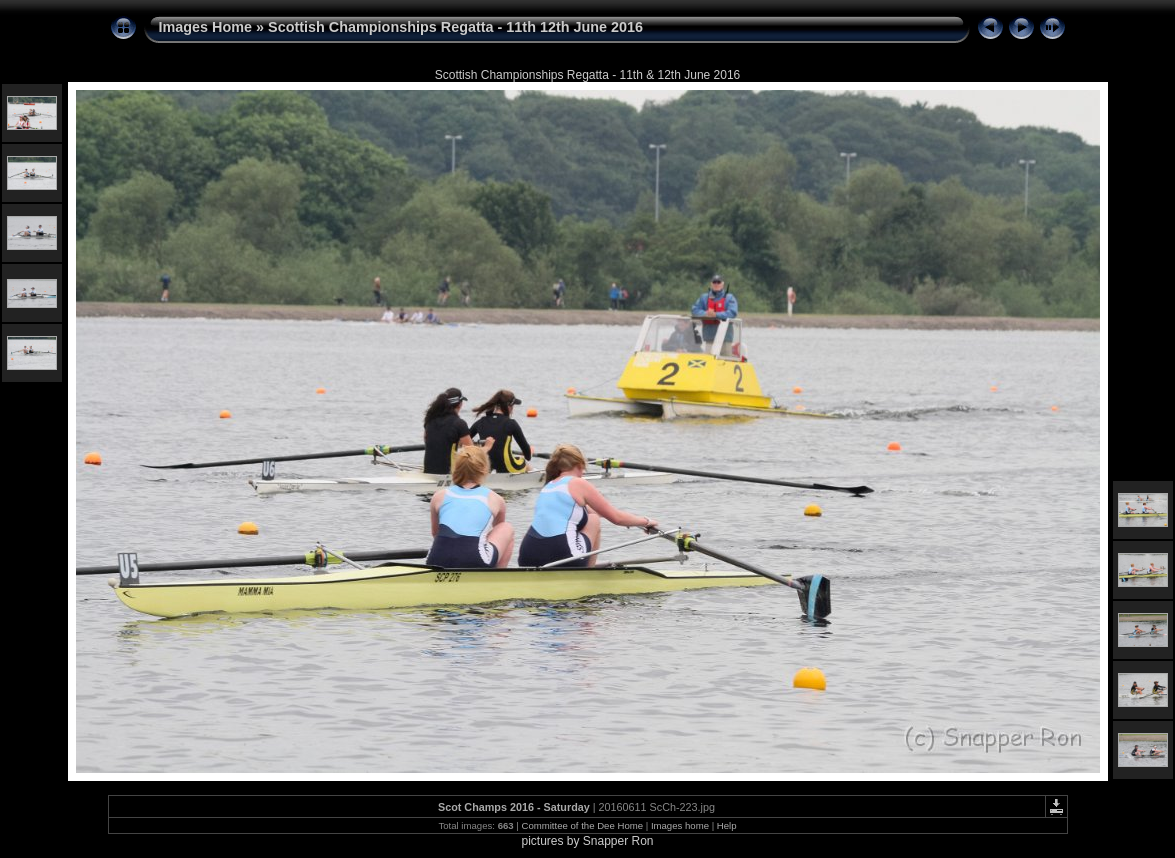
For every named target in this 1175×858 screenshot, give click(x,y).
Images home (680, 825)
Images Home (206, 27)
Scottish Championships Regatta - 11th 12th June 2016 (455, 27)
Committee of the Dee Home (582, 825)
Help (727, 825)
